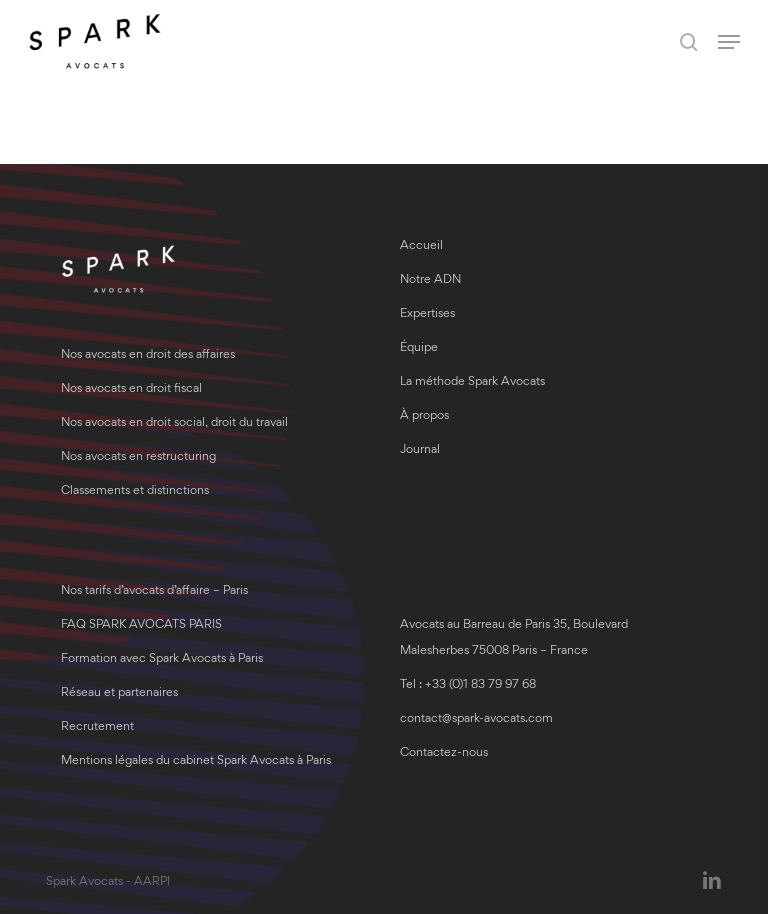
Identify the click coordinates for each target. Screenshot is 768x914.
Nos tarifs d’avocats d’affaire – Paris (154, 591)
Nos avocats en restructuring (138, 457)
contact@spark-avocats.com (476, 719)
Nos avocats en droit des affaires (148, 355)
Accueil (421, 246)
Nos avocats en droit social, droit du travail (174, 423)
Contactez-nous (444, 753)
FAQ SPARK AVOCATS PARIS (141, 625)
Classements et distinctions (135, 491)
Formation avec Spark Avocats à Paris (162, 659)
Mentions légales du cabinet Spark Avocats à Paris (196, 761)
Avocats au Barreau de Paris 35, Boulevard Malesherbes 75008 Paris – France (514, 638)
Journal (420, 450)
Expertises (427, 314)
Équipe (419, 348)
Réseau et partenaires (119, 693)
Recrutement (97, 727)
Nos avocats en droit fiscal (131, 389)
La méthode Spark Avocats (472, 382)
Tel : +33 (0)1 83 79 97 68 (468, 685)
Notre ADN (430, 280)
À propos (424, 416)
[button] (729, 42)
